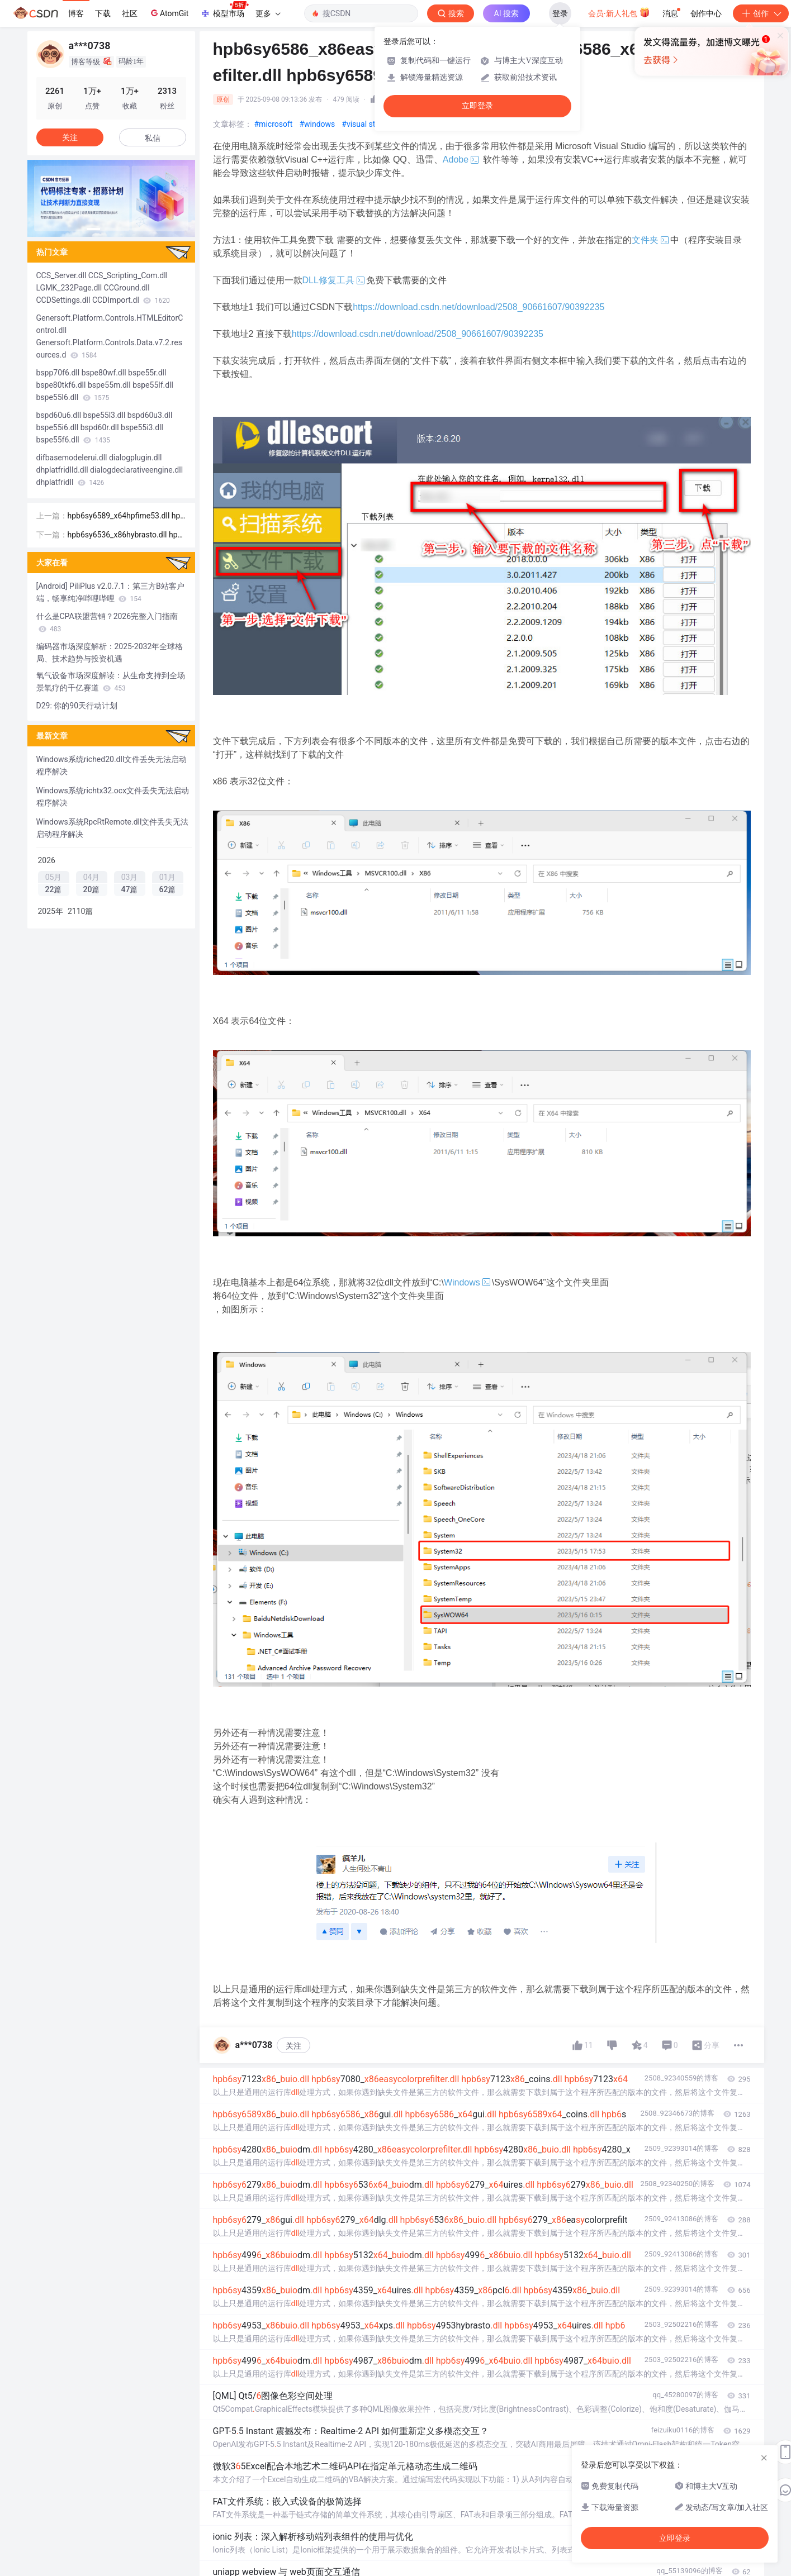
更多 (267, 13)
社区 (130, 13)
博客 (76, 13)
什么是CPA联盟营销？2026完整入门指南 (107, 622)
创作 (761, 13)
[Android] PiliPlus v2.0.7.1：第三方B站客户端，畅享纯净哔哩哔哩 (110, 592)
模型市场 (224, 10)
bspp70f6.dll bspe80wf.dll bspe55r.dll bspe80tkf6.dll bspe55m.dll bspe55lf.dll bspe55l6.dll (104, 385)
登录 (560, 13)
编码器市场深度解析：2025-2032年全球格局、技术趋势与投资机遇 (109, 652)
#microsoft (273, 124)
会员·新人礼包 (619, 12)
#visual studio (366, 124)
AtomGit (168, 12)
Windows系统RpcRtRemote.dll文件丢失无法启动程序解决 (112, 828)
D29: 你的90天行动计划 (77, 705)
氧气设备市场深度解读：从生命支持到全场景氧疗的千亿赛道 (110, 681)
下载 (103, 13)
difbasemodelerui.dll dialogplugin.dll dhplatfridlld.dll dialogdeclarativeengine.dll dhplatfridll (109, 470)
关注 (293, 2045)
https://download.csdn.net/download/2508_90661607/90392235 (478, 307)
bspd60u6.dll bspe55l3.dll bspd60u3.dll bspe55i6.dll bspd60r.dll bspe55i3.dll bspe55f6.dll (104, 427)
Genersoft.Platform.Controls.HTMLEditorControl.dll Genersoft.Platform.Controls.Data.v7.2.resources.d (109, 336)
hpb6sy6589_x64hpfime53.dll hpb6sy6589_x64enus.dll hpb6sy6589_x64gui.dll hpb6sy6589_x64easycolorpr (127, 516)
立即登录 (477, 106)
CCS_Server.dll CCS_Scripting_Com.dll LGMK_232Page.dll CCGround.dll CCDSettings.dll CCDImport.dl (103, 287)
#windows (317, 124)
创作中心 (706, 13)
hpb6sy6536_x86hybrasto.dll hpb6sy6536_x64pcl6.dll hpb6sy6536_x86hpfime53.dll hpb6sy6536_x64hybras (125, 535)
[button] (93, 229)
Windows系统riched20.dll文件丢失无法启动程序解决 (111, 765)
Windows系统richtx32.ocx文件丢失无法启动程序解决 (113, 796)
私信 (152, 138)
